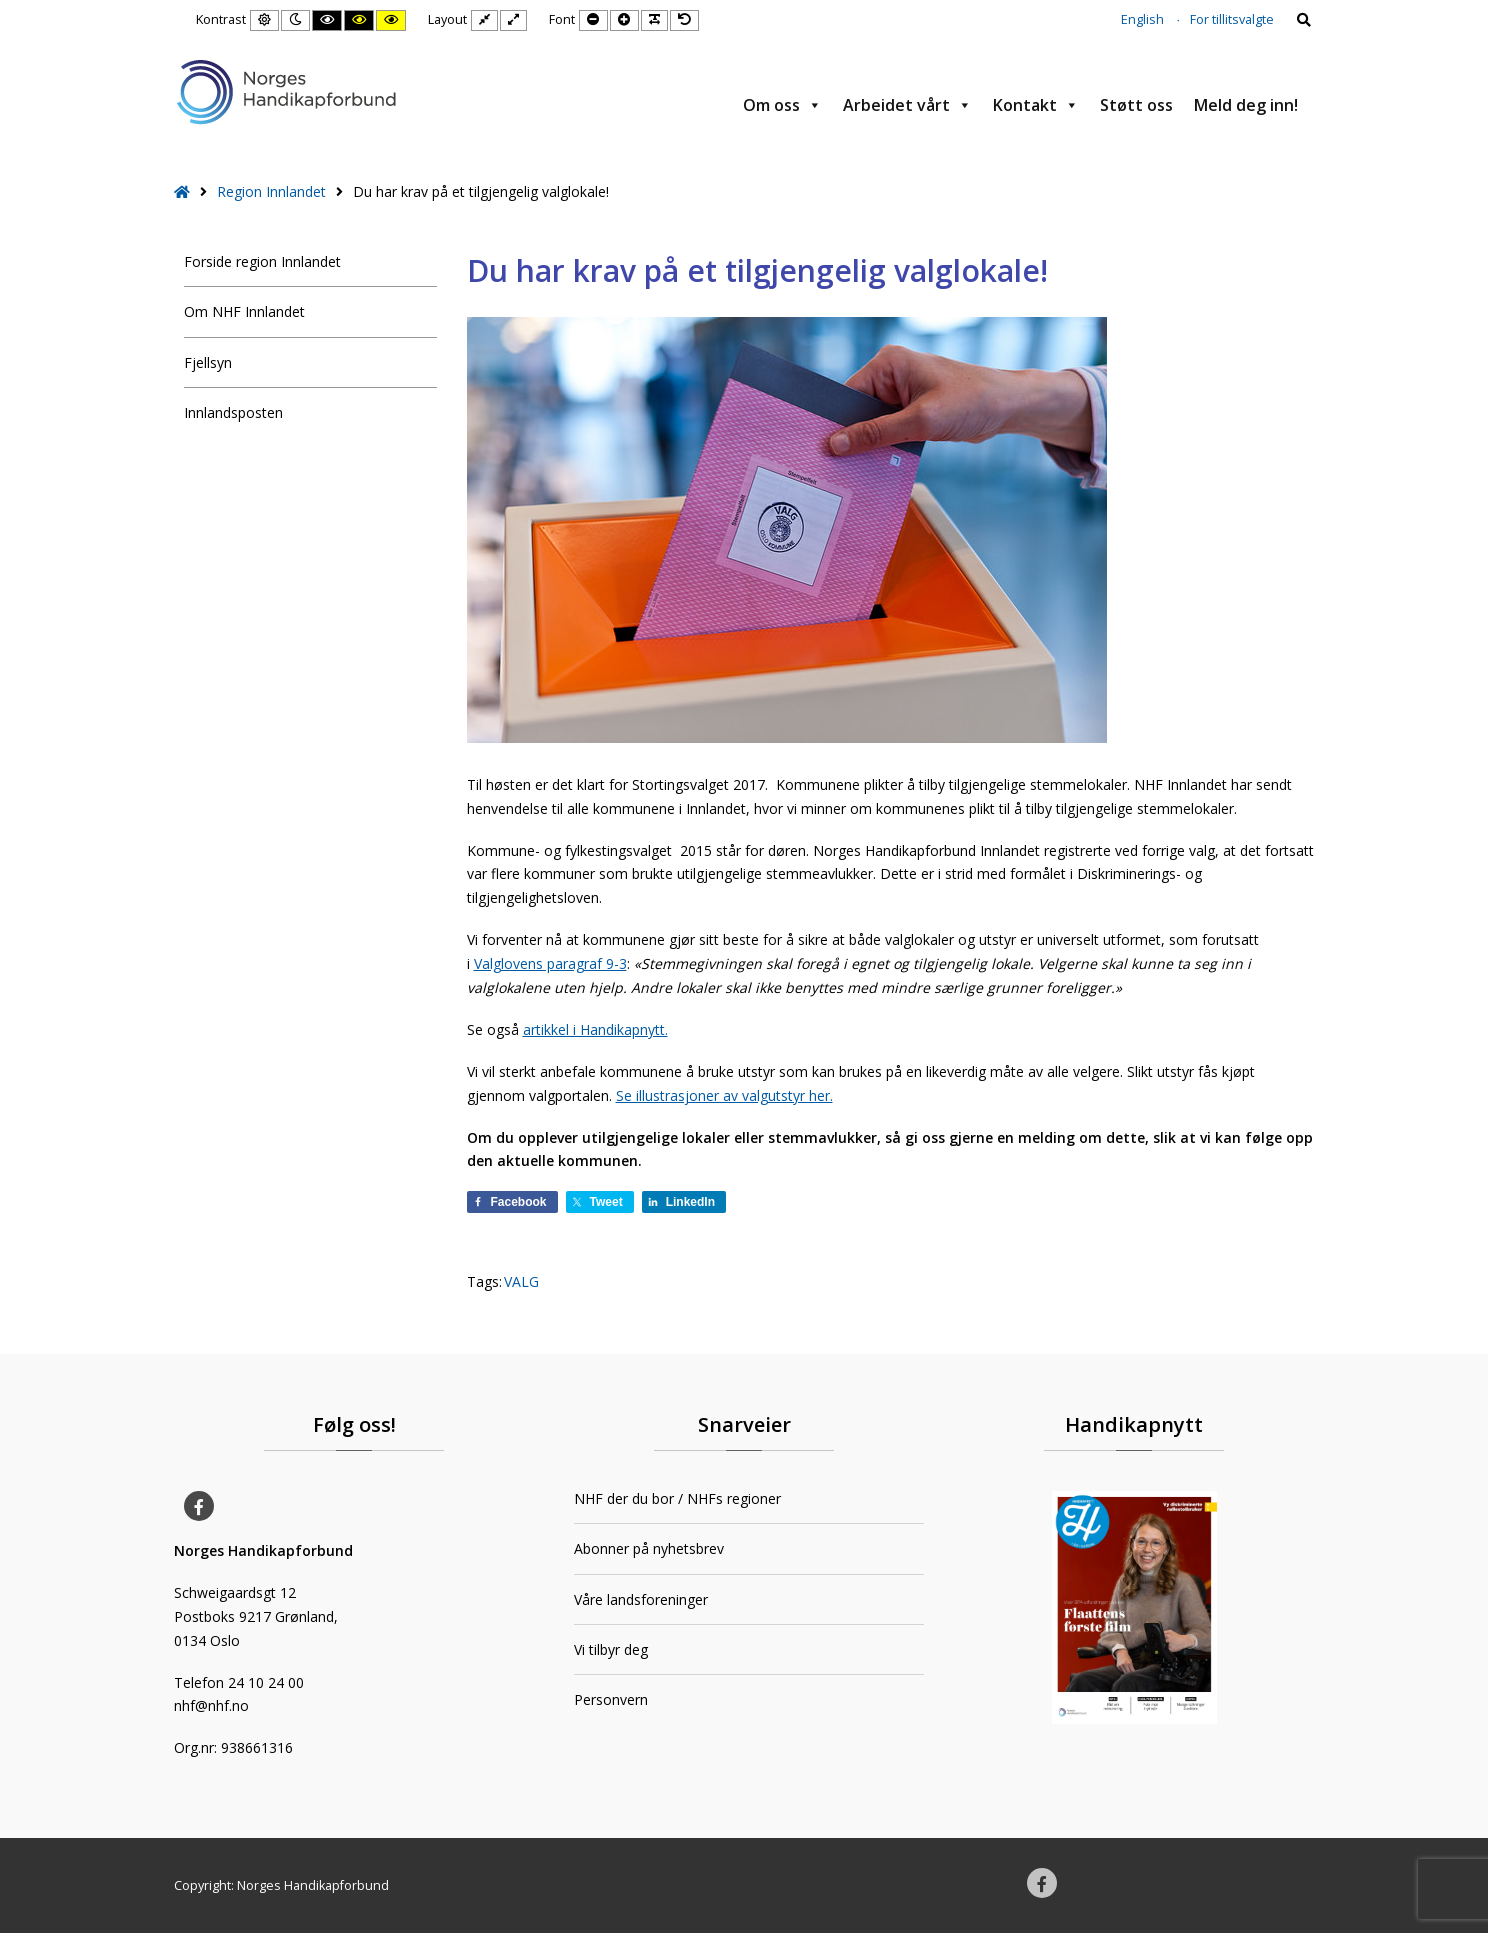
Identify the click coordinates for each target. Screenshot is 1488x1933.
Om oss (782, 105)
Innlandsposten (233, 412)
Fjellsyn (208, 362)
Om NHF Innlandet (244, 311)
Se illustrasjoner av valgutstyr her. (724, 1095)
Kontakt (1036, 105)
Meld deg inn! (1246, 105)
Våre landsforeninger (641, 1599)
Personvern (611, 1699)
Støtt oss (1136, 105)
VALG (521, 1281)
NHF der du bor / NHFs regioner (677, 1498)
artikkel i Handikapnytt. (595, 1029)
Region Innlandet (271, 191)
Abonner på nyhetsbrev (649, 1548)
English (1142, 19)
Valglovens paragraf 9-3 (550, 963)
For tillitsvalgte (1232, 19)
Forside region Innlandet (262, 261)
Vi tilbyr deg (611, 1649)
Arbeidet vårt (907, 105)
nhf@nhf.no (211, 1705)
